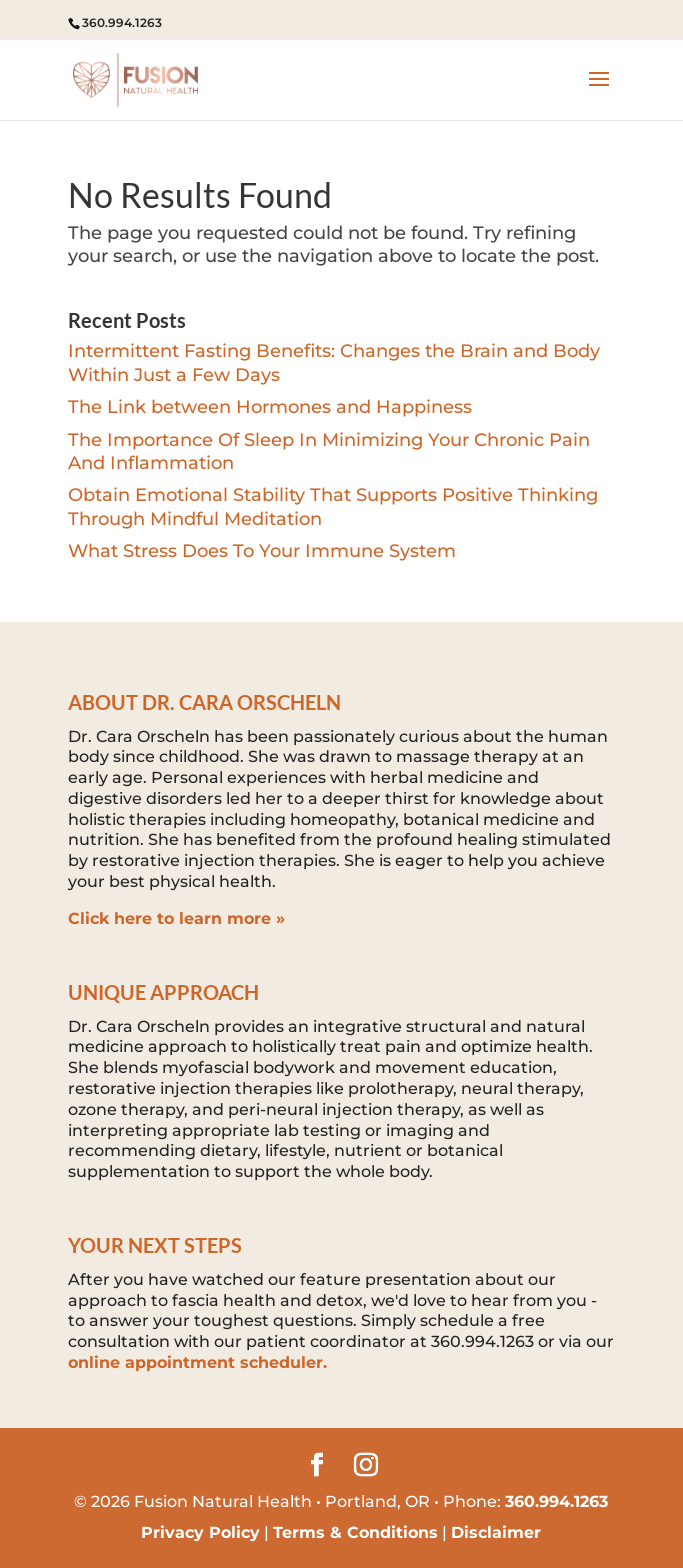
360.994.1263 (122, 22)
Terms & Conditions (355, 1532)
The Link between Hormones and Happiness (270, 407)
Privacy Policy (200, 1532)
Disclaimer (496, 1532)
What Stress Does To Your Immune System (262, 551)
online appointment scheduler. (197, 1362)
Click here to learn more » (176, 918)
